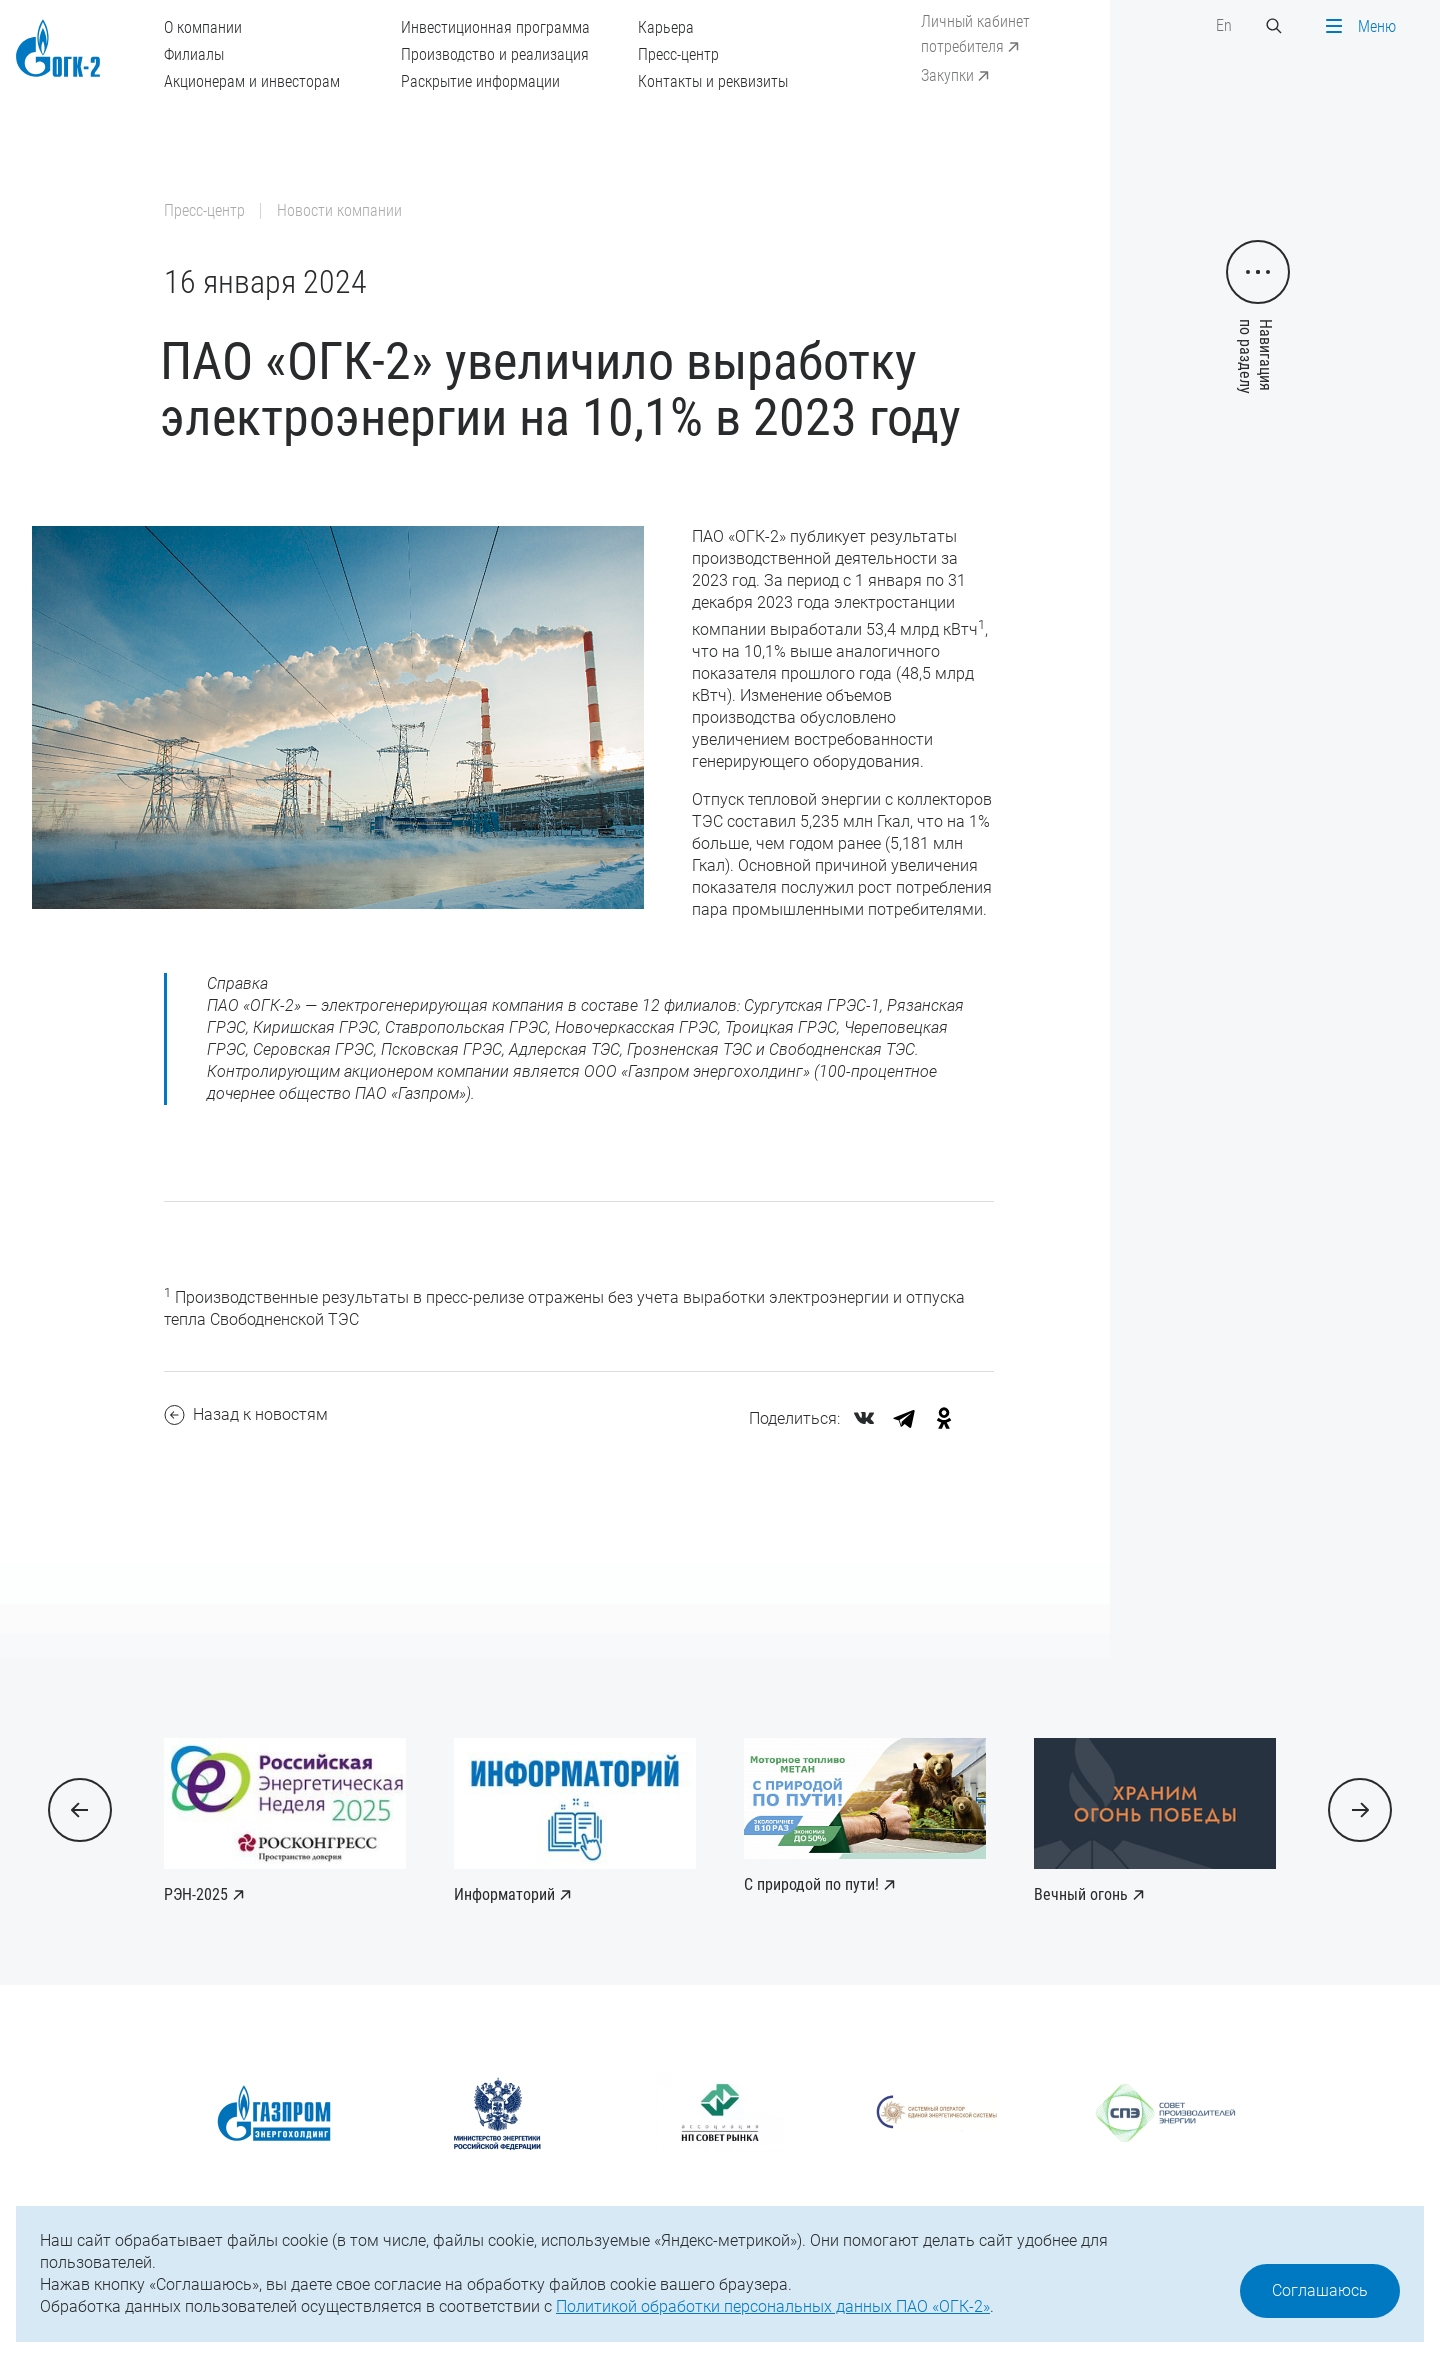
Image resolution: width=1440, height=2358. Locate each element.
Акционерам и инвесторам (252, 81)
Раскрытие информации (480, 81)
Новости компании (339, 210)
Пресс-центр (678, 54)
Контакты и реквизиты (713, 81)
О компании (203, 27)
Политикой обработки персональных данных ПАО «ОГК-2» (773, 2306)
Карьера (666, 27)
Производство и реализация (495, 54)
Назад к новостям (246, 1415)
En (1224, 25)
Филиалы (194, 54)
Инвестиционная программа (495, 27)
